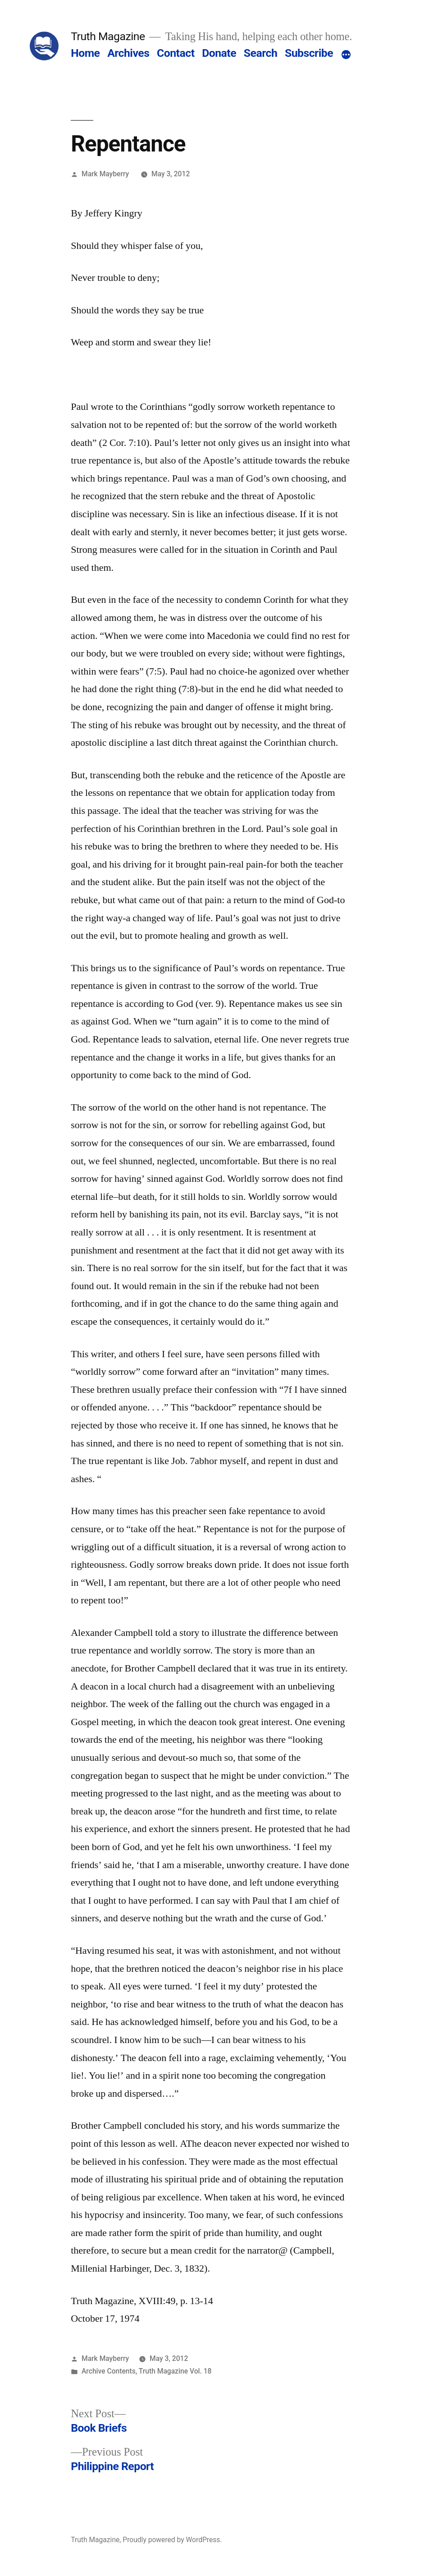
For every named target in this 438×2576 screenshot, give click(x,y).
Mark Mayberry (105, 174)
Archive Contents (109, 2371)
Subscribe (309, 53)
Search (260, 53)
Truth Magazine (108, 36)
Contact (175, 53)
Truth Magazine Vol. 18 (175, 2371)
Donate (219, 53)
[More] (346, 55)
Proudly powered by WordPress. (172, 2539)
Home (85, 53)
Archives (128, 53)
